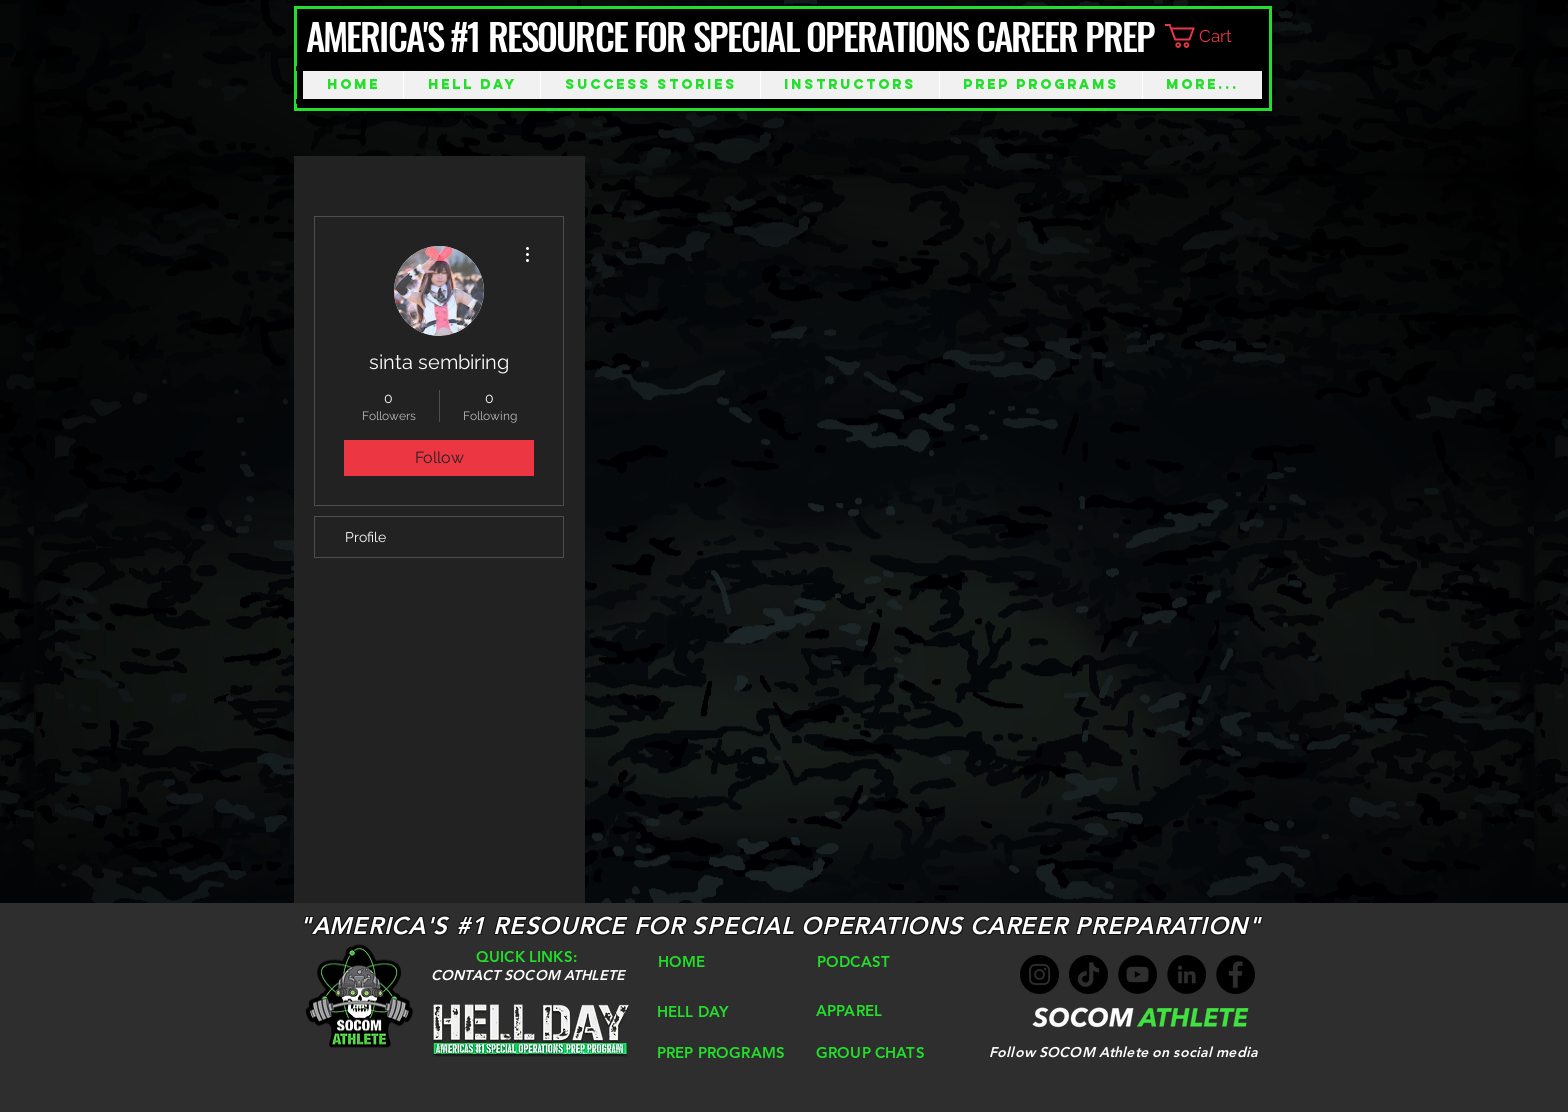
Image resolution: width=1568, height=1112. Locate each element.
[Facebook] (1235, 974)
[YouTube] (1137, 974)
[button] (1214, 36)
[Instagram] (1039, 974)
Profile (365, 537)
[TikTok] (1088, 974)
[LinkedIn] (1186, 974)
